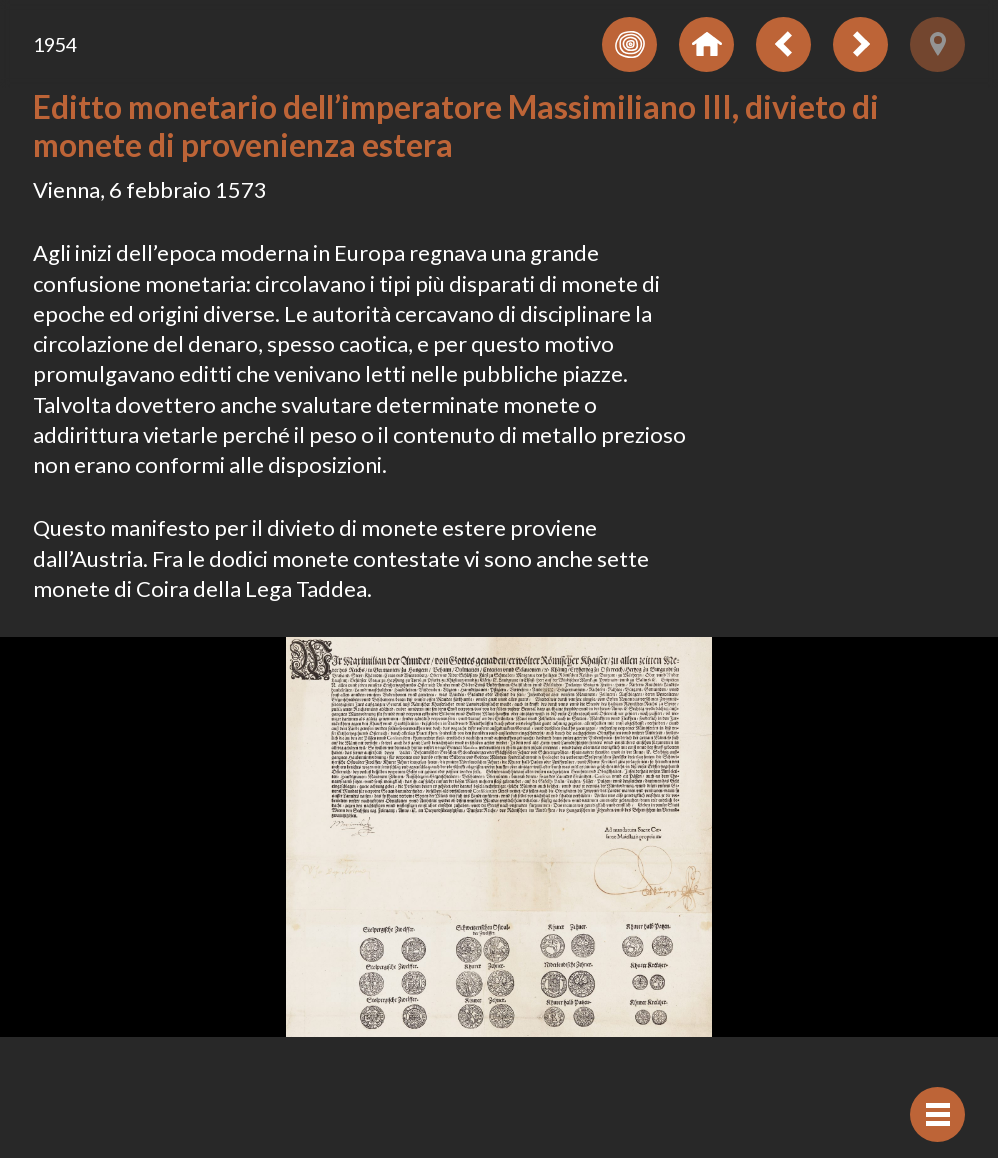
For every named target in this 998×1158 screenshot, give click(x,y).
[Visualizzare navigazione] (937, 1114)
